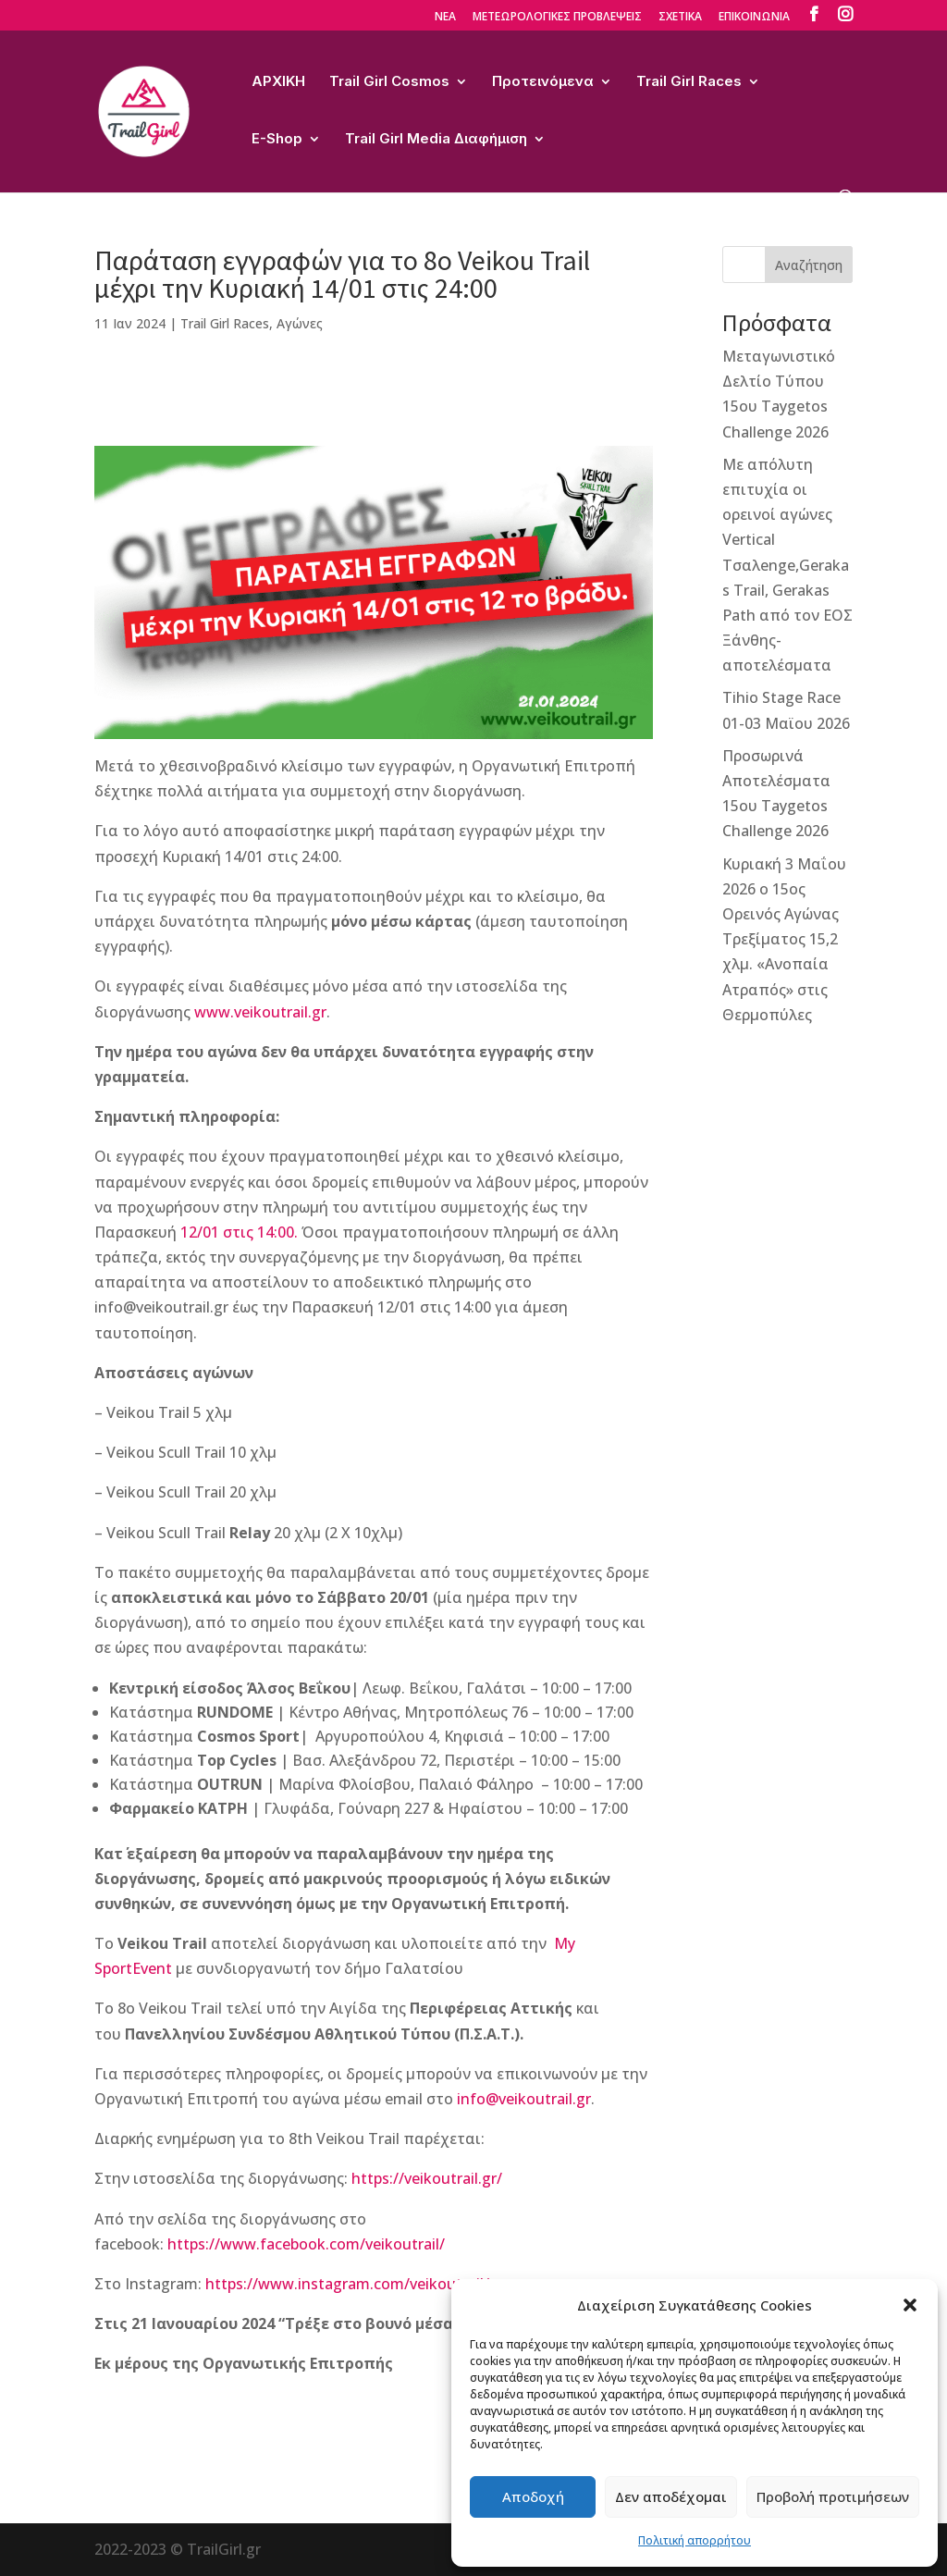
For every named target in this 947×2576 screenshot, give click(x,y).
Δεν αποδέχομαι (671, 2496)
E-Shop (277, 139)
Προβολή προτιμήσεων (832, 2496)
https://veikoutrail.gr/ (426, 2178)
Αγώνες (300, 323)
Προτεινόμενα (543, 82)
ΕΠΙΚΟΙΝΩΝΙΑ (754, 17)
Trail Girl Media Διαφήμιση (436, 139)
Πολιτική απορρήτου (694, 2540)
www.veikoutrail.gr (260, 1012)
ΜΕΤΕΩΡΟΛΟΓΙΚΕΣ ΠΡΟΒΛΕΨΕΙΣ (557, 17)
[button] (910, 2305)
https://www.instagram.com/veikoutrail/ (347, 2284)
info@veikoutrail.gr (524, 2099)
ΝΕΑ (445, 17)
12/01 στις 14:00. (240, 1232)
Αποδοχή (533, 2496)
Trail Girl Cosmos (389, 82)
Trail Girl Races (689, 82)
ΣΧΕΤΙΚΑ (680, 17)
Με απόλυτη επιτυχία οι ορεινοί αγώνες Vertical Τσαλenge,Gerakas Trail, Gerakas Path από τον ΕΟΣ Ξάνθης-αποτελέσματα (787, 565)
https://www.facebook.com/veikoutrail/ (306, 2244)
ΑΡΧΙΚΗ (278, 82)
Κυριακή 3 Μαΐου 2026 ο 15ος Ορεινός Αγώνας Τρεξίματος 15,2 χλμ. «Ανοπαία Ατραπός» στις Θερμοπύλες (784, 939)
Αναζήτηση (808, 265)
